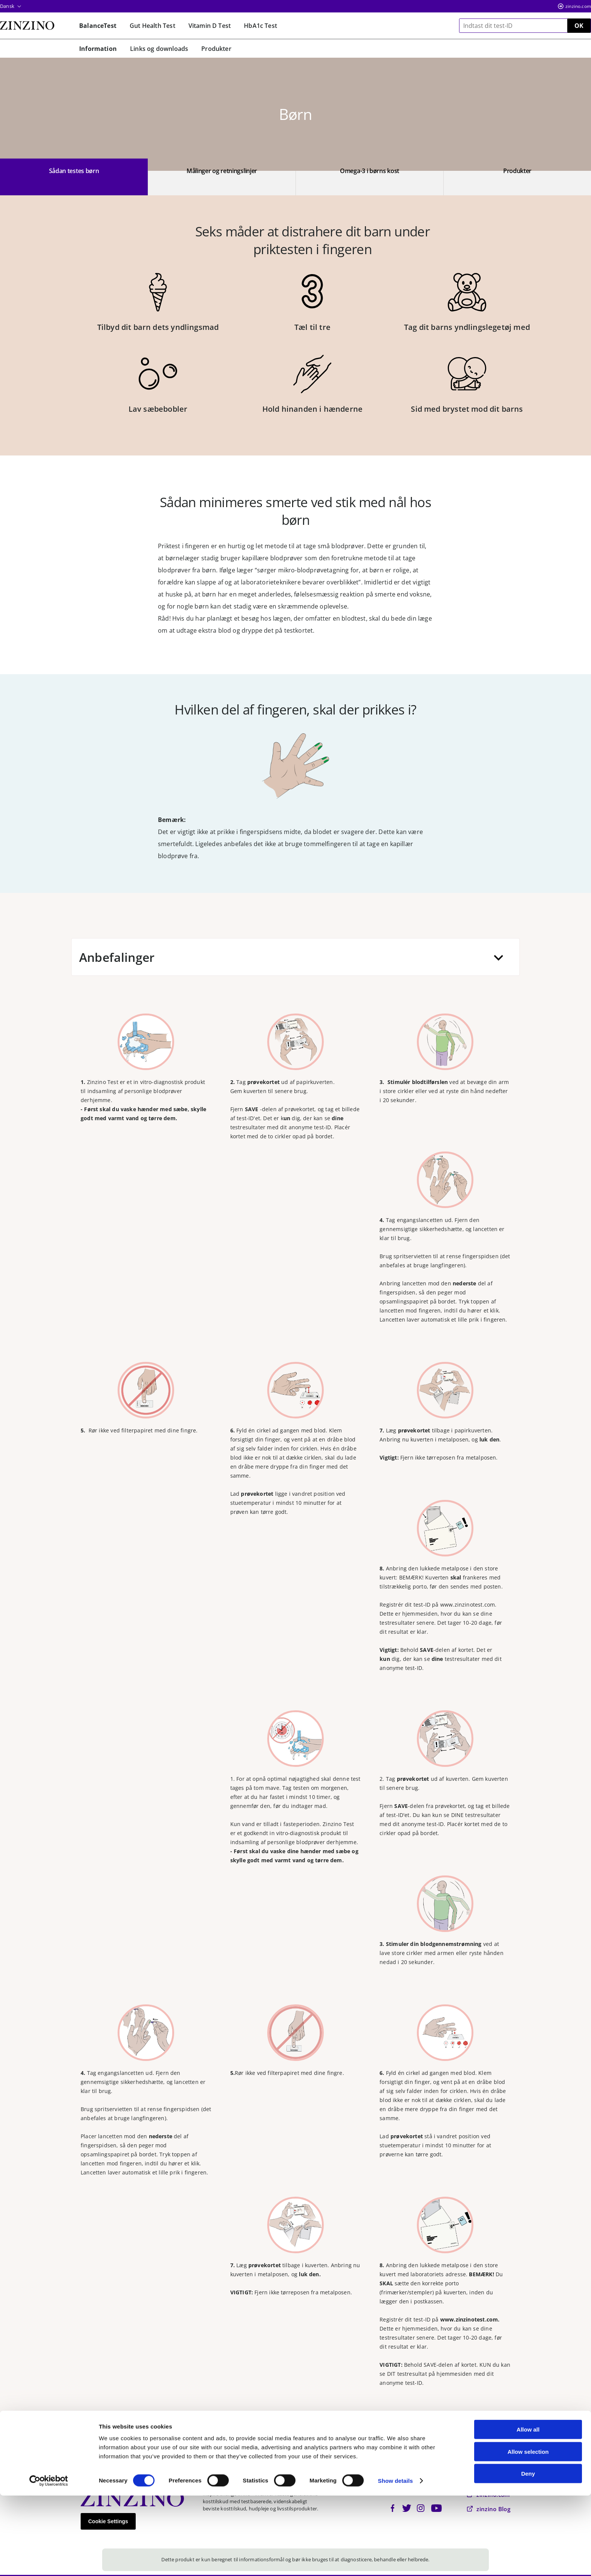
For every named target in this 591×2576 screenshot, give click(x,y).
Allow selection (527, 2532)
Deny (528, 2554)
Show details (395, 2561)
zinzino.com (578, 6)
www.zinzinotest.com (467, 1604)
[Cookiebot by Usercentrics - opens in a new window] (49, 2561)
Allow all (528, 2510)
